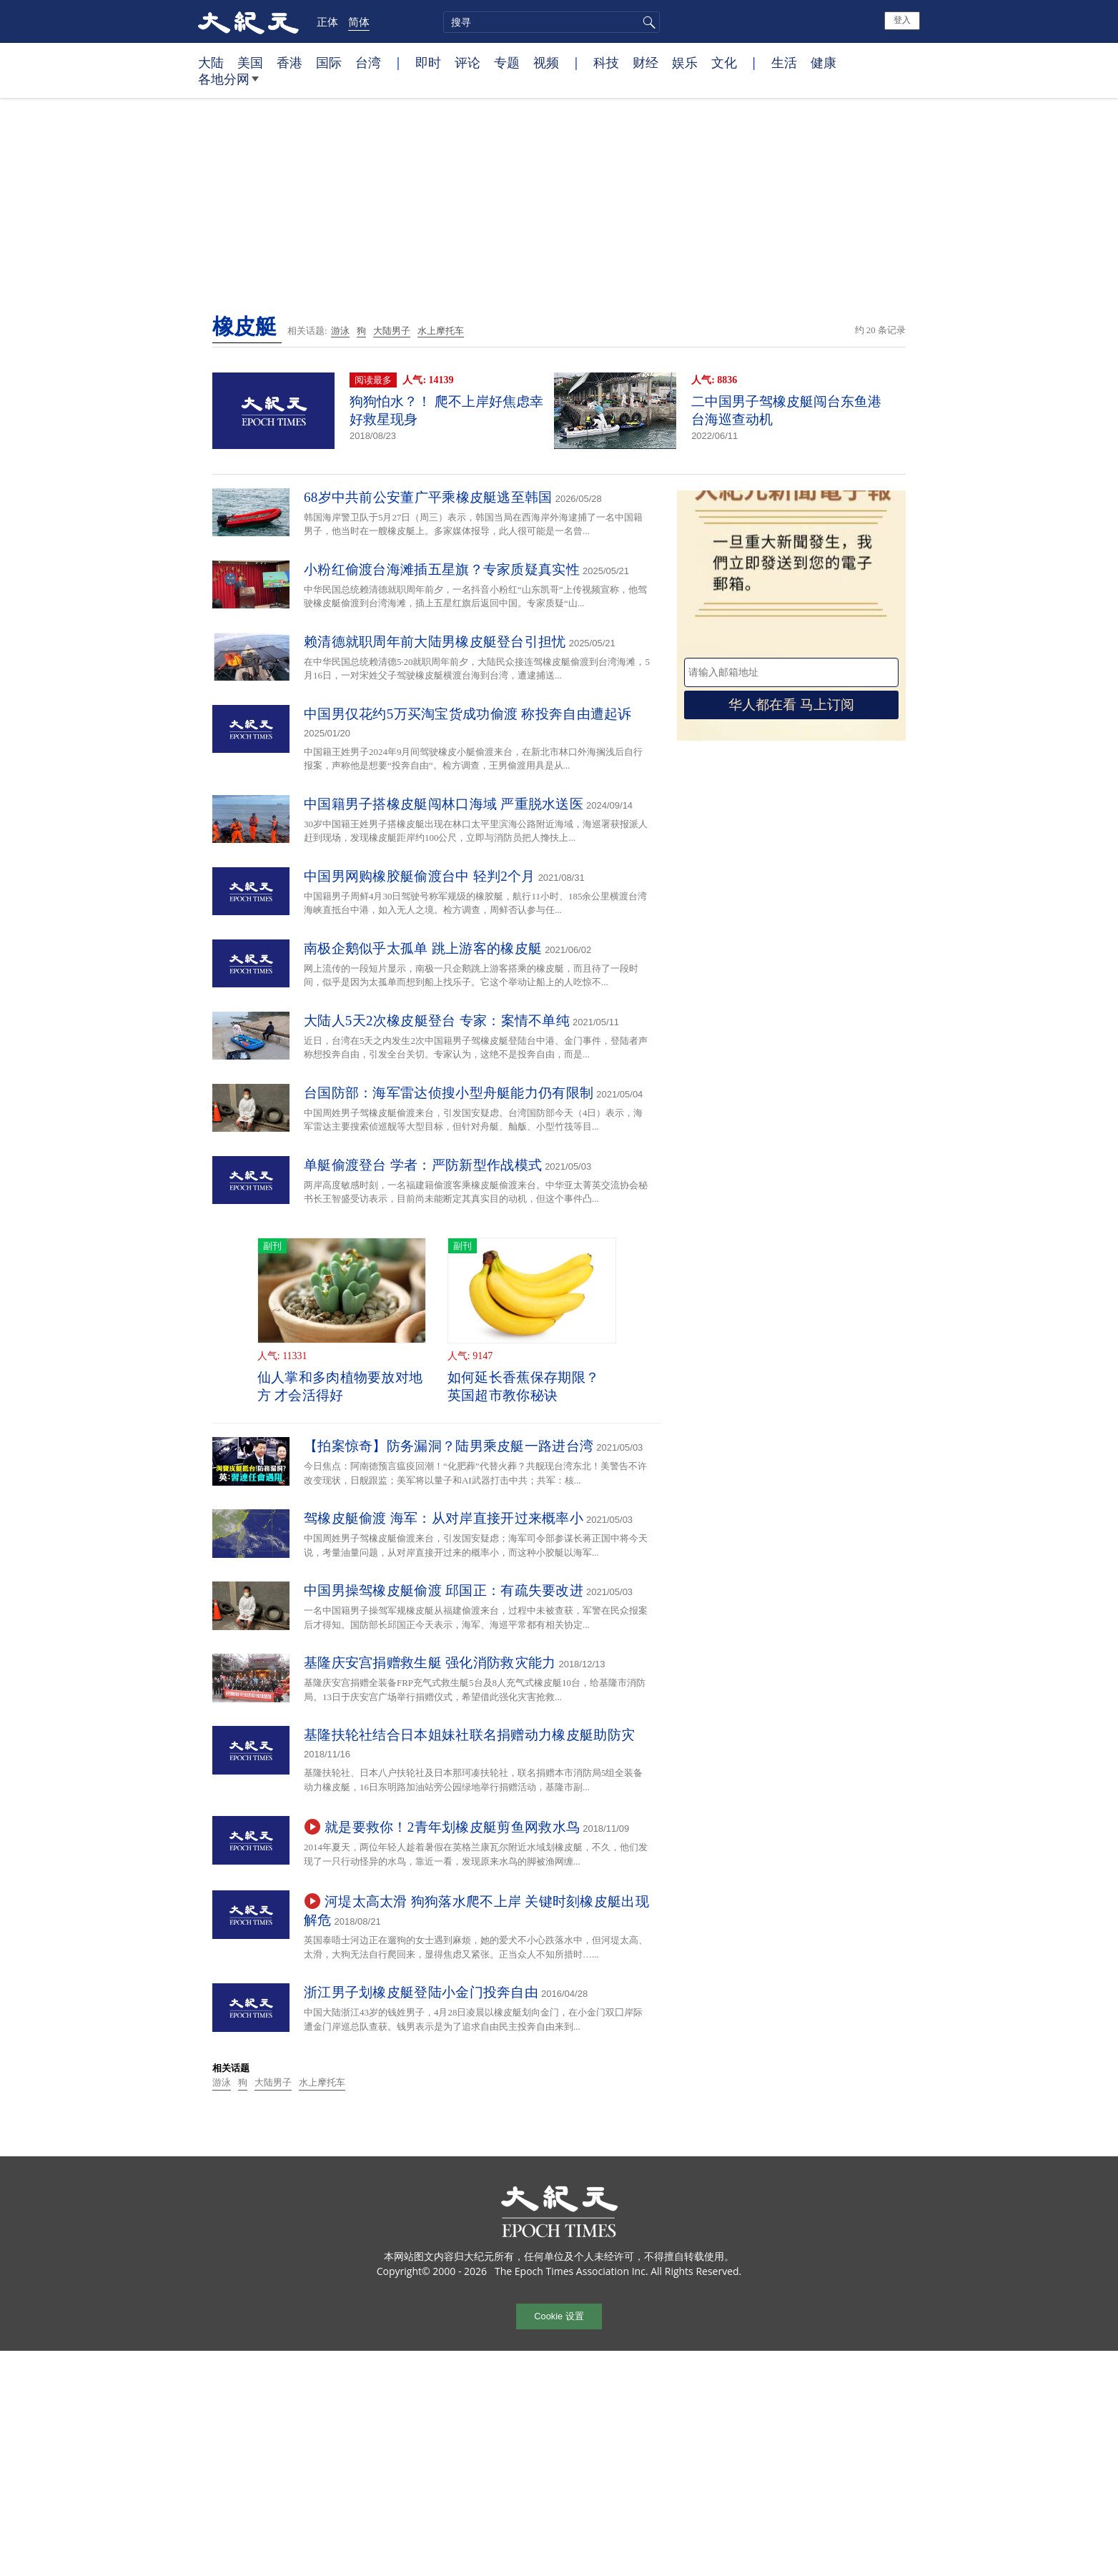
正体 (327, 21)
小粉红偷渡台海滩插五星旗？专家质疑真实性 (442, 569)
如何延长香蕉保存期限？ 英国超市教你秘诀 (523, 1386)
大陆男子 (391, 330)
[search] (551, 22)
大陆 (211, 62)
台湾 (368, 62)
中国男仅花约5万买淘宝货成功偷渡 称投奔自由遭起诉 (468, 713)
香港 (289, 62)
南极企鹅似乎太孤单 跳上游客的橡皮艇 (423, 948)
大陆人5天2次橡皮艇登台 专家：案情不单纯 (437, 1020)
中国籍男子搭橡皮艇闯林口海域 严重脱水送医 (443, 803)
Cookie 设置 (558, 2316)
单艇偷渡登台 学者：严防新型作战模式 (423, 1165)
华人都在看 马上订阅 (791, 704)
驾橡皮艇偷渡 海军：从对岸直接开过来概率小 (443, 1518)
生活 (784, 62)
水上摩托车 (440, 330)
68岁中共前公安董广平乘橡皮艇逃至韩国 (428, 497)
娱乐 (685, 62)
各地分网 (228, 84)
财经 (645, 62)
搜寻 (647, 22)
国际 (329, 62)
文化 (724, 62)
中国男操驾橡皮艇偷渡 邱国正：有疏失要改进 (443, 1590)
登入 (902, 20)
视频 (546, 62)
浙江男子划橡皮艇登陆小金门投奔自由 (421, 1992)
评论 (467, 62)
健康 (823, 62)
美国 (250, 62)
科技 (606, 62)
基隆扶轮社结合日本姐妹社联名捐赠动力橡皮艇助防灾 (469, 1734)
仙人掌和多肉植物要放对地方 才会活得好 (340, 1386)
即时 (428, 62)
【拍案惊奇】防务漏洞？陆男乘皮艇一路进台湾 (448, 1446)
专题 (507, 62)
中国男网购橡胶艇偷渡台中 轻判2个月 (419, 876)
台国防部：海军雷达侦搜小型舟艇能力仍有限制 (448, 1092)
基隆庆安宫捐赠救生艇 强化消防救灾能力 (429, 1662)
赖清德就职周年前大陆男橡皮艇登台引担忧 (435, 641)
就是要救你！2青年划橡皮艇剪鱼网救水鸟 (452, 1827)
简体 (359, 21)
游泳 (340, 330)
